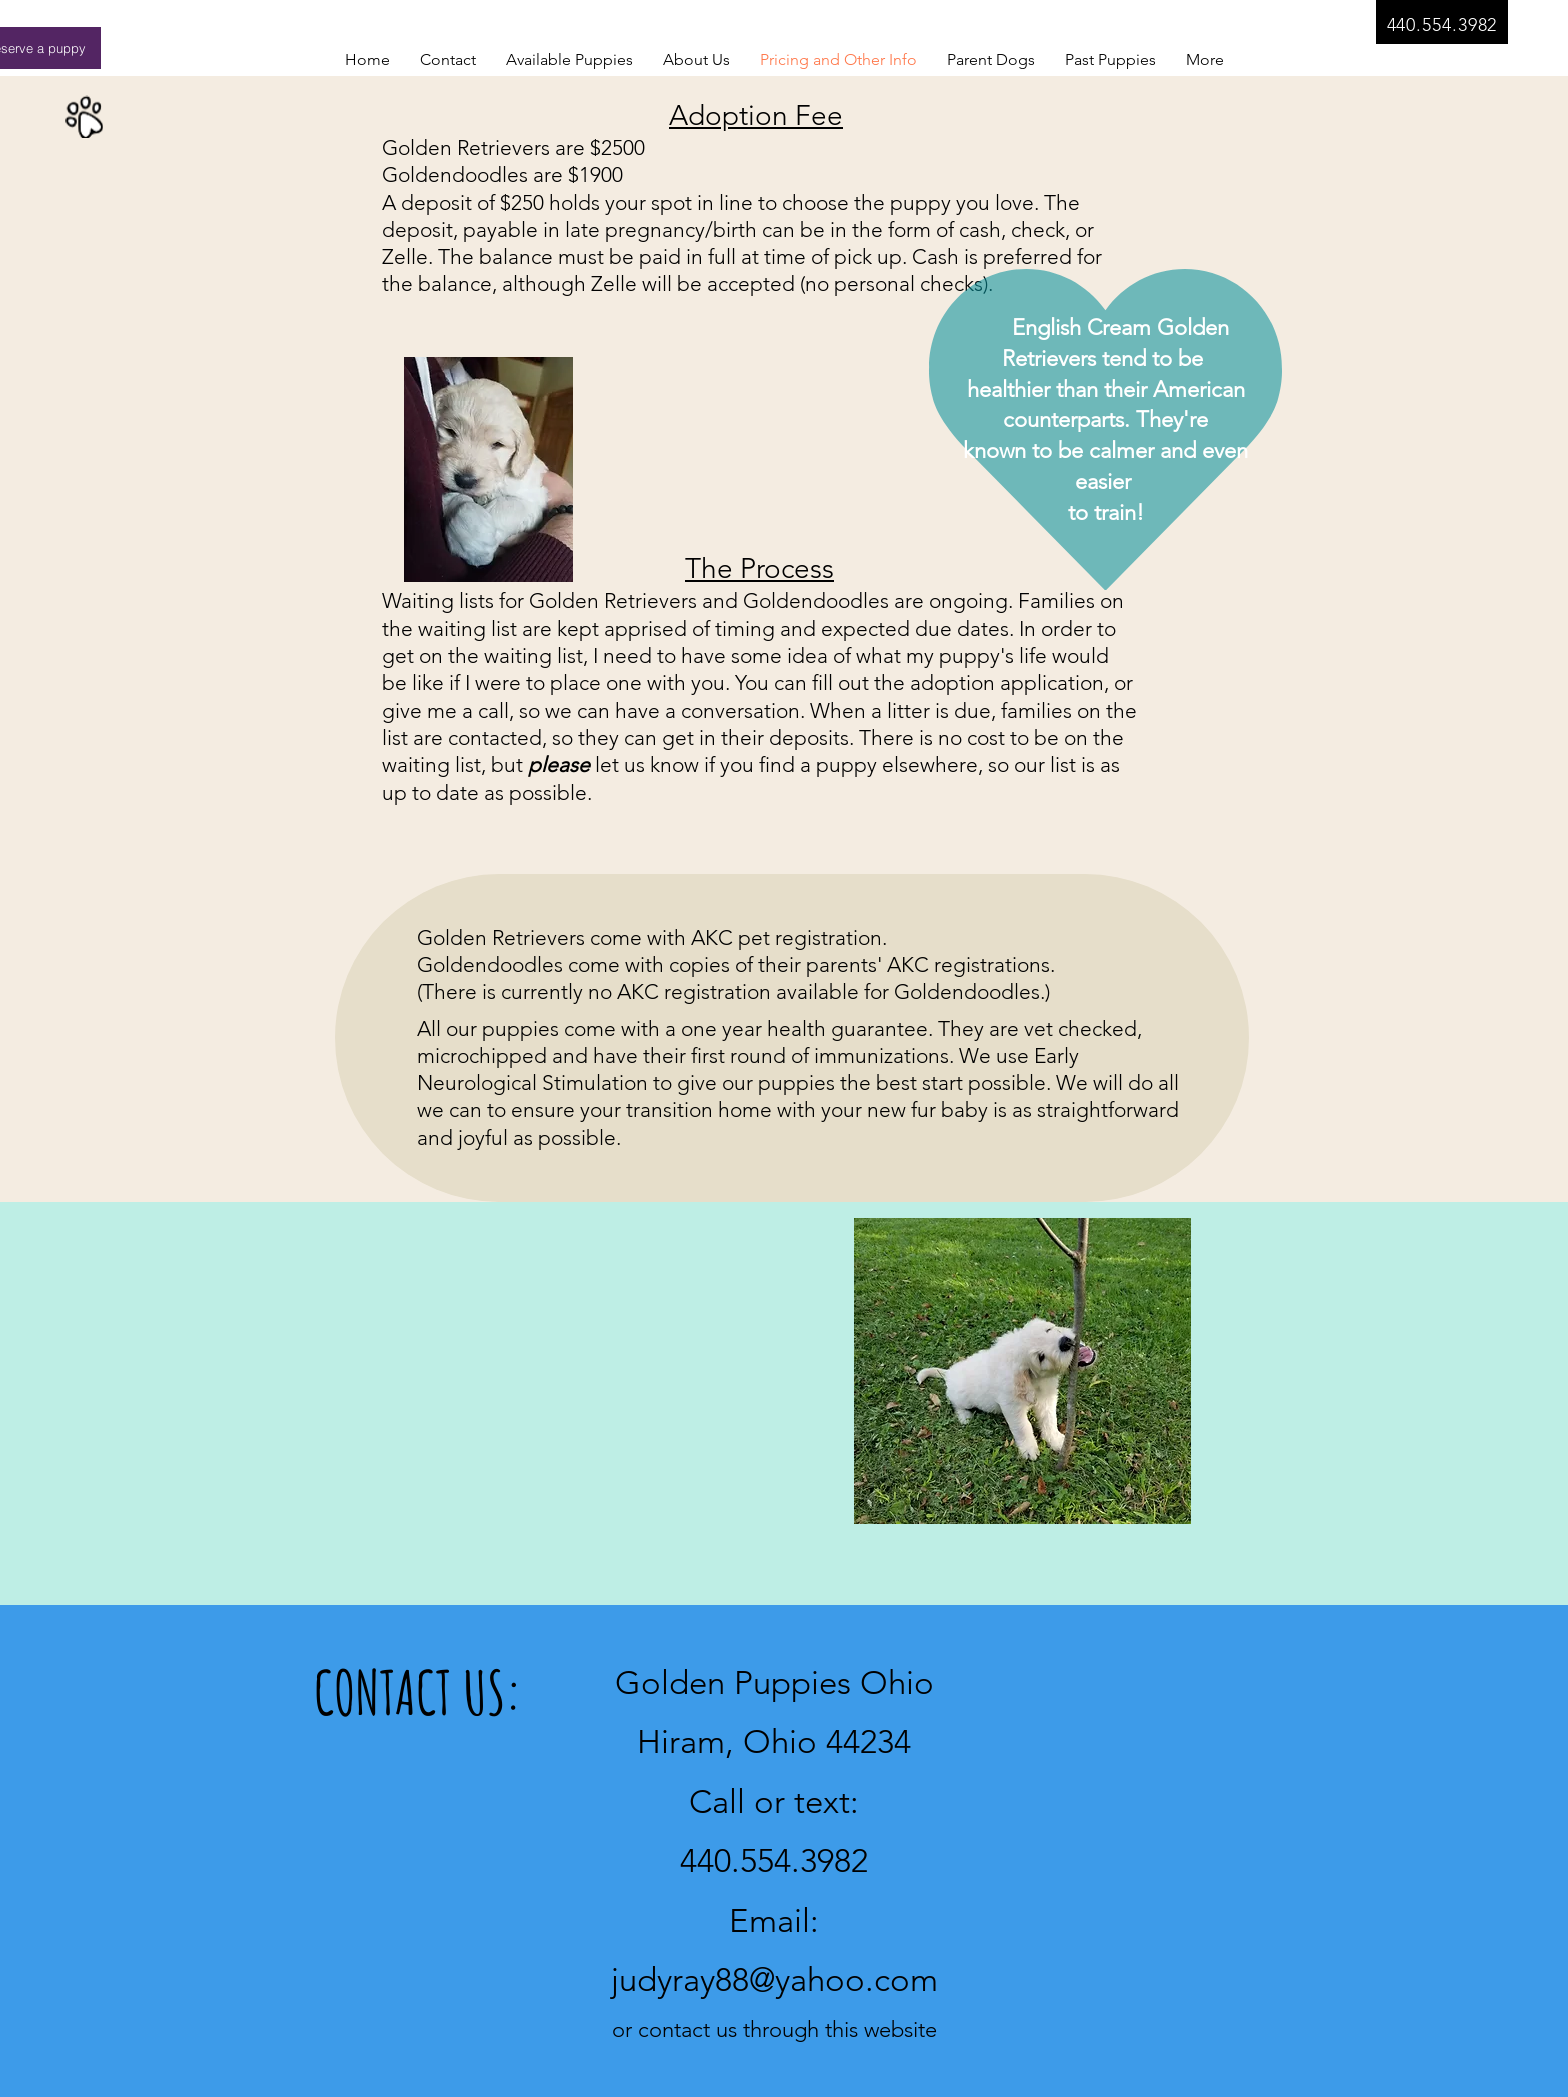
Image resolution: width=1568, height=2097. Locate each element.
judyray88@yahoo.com (774, 1980)
